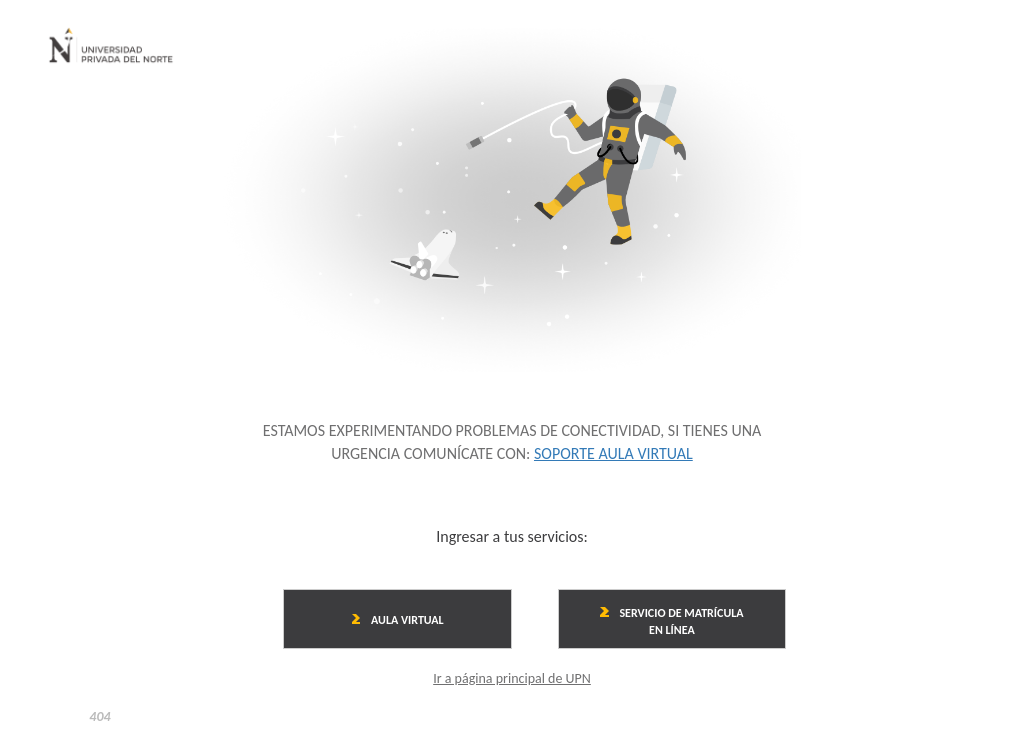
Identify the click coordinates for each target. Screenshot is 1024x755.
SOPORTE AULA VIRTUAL (613, 453)
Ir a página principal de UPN (512, 678)
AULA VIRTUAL (398, 620)
